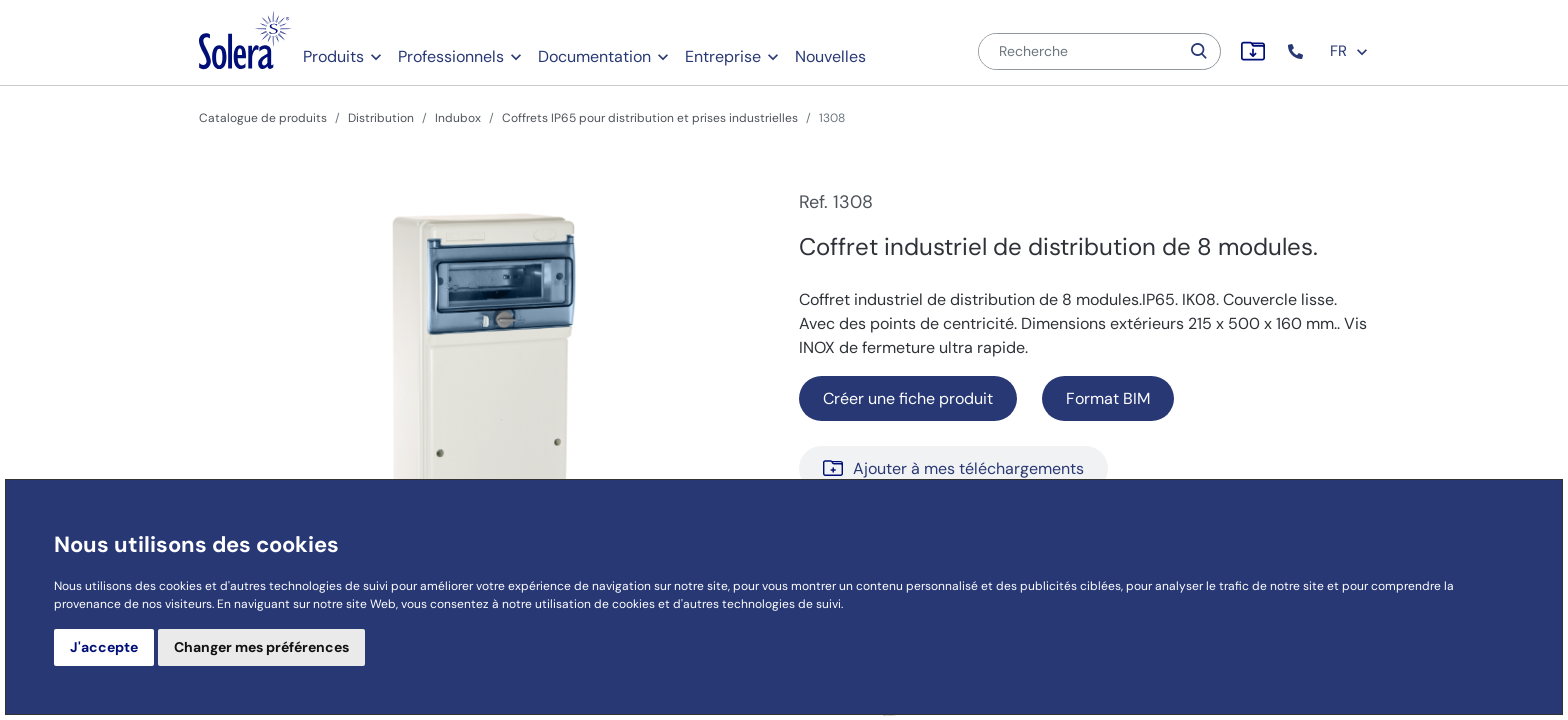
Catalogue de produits (263, 118)
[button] (1297, 51)
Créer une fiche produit (908, 398)
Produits (333, 56)
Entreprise (723, 56)
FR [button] (1349, 51)
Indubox (458, 118)
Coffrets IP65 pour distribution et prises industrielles (650, 118)
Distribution (381, 118)
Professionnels (451, 56)
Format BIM (1108, 398)
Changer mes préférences (261, 647)
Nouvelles (830, 56)
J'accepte (104, 647)
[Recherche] (1079, 51)
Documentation (594, 56)
